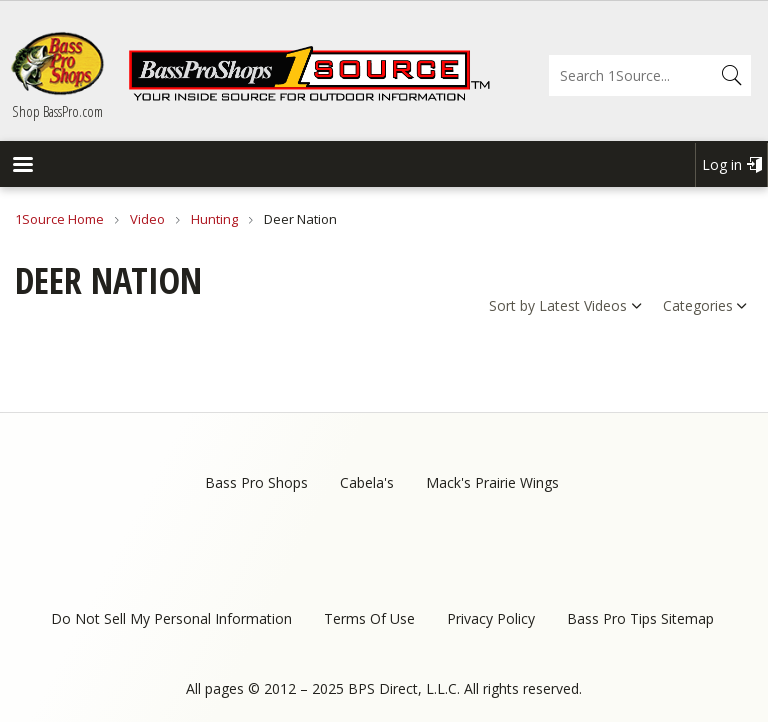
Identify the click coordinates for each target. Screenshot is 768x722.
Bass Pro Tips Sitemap (640, 618)
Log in (722, 164)
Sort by (512, 305)
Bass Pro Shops (256, 482)
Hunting (214, 219)
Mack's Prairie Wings (492, 482)
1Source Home (59, 219)
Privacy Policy (491, 618)
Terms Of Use (369, 618)
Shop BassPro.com (57, 111)
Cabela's (367, 482)
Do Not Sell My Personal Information (171, 618)
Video (147, 219)
